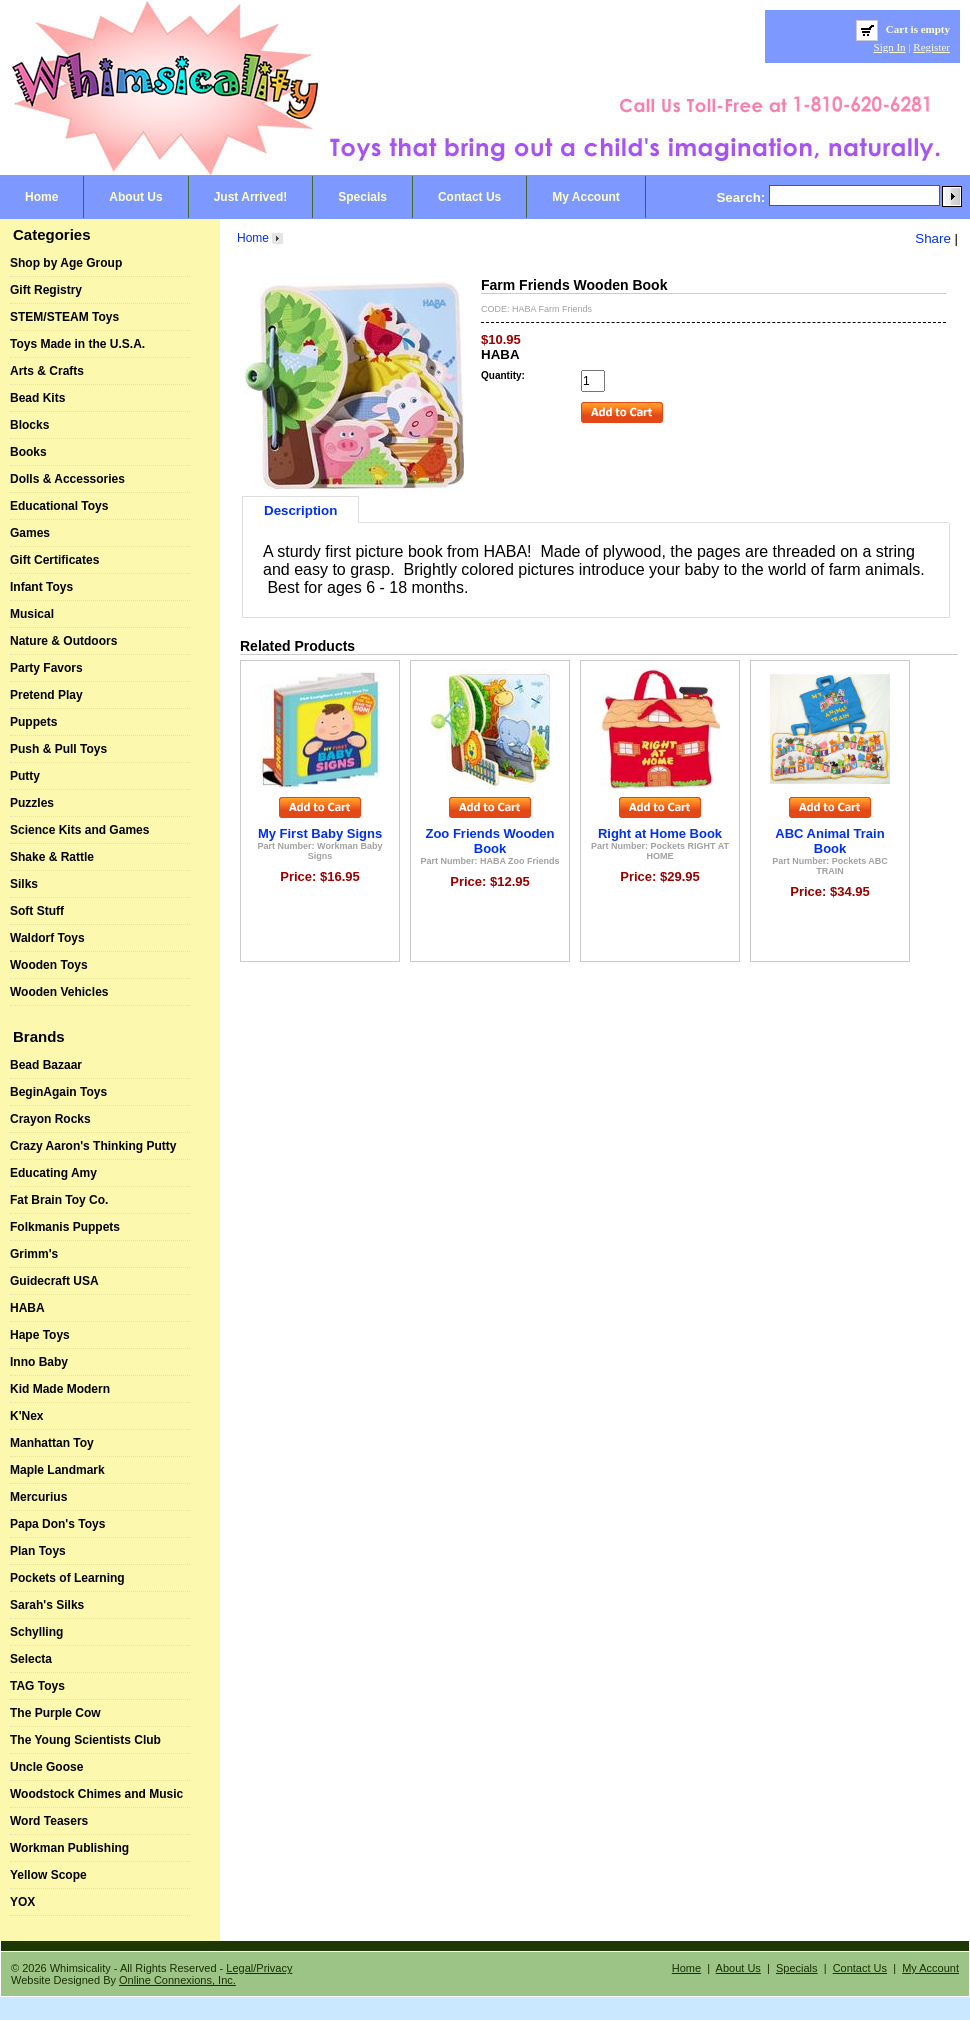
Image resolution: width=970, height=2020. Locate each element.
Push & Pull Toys (58, 749)
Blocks (29, 425)
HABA (27, 1308)
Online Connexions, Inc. (177, 1980)
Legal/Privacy (259, 1968)
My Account (586, 197)
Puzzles (32, 803)
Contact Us (469, 197)
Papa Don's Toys (57, 1524)
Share (933, 238)
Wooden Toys (49, 965)
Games (30, 533)
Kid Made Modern (60, 1389)
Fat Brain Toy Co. (59, 1200)
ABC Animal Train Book (829, 841)
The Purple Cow (55, 1713)
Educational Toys (59, 506)
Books (28, 452)
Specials (362, 197)
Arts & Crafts (47, 371)
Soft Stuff (37, 911)
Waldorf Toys (47, 938)
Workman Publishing (69, 1848)
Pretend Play (46, 695)
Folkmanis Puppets (65, 1227)
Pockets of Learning (67, 1578)
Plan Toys (38, 1551)
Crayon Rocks (50, 1119)
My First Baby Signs (320, 833)
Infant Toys (41, 587)
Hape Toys (40, 1335)
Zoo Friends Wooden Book (489, 841)
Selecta (31, 1659)
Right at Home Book (660, 833)
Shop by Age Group (66, 263)
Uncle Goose (46, 1767)
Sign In (890, 47)
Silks (24, 884)
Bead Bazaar (46, 1065)
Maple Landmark (57, 1470)
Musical (32, 614)
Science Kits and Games (79, 830)
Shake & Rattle (52, 857)
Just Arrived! (251, 197)
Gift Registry (46, 290)
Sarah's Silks (47, 1605)
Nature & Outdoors (63, 641)
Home (41, 197)
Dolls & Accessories (67, 479)
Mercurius (38, 1497)
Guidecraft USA (54, 1281)
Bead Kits (37, 398)
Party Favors (46, 668)
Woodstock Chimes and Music (96, 1794)
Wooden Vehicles (59, 992)
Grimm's (34, 1254)
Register (931, 47)
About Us (135, 197)
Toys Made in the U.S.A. (77, 344)
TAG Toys (37, 1686)
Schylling (36, 1632)
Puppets (33, 722)
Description (300, 510)
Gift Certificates (54, 560)
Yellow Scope (48, 1875)
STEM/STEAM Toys (64, 317)
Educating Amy (53, 1173)
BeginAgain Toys (58, 1092)
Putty (25, 776)
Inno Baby (39, 1362)
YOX (22, 1902)
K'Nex (27, 1416)
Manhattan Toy (52, 1443)
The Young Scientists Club (85, 1740)
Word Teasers (49, 1821)
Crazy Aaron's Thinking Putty (93, 1146)
